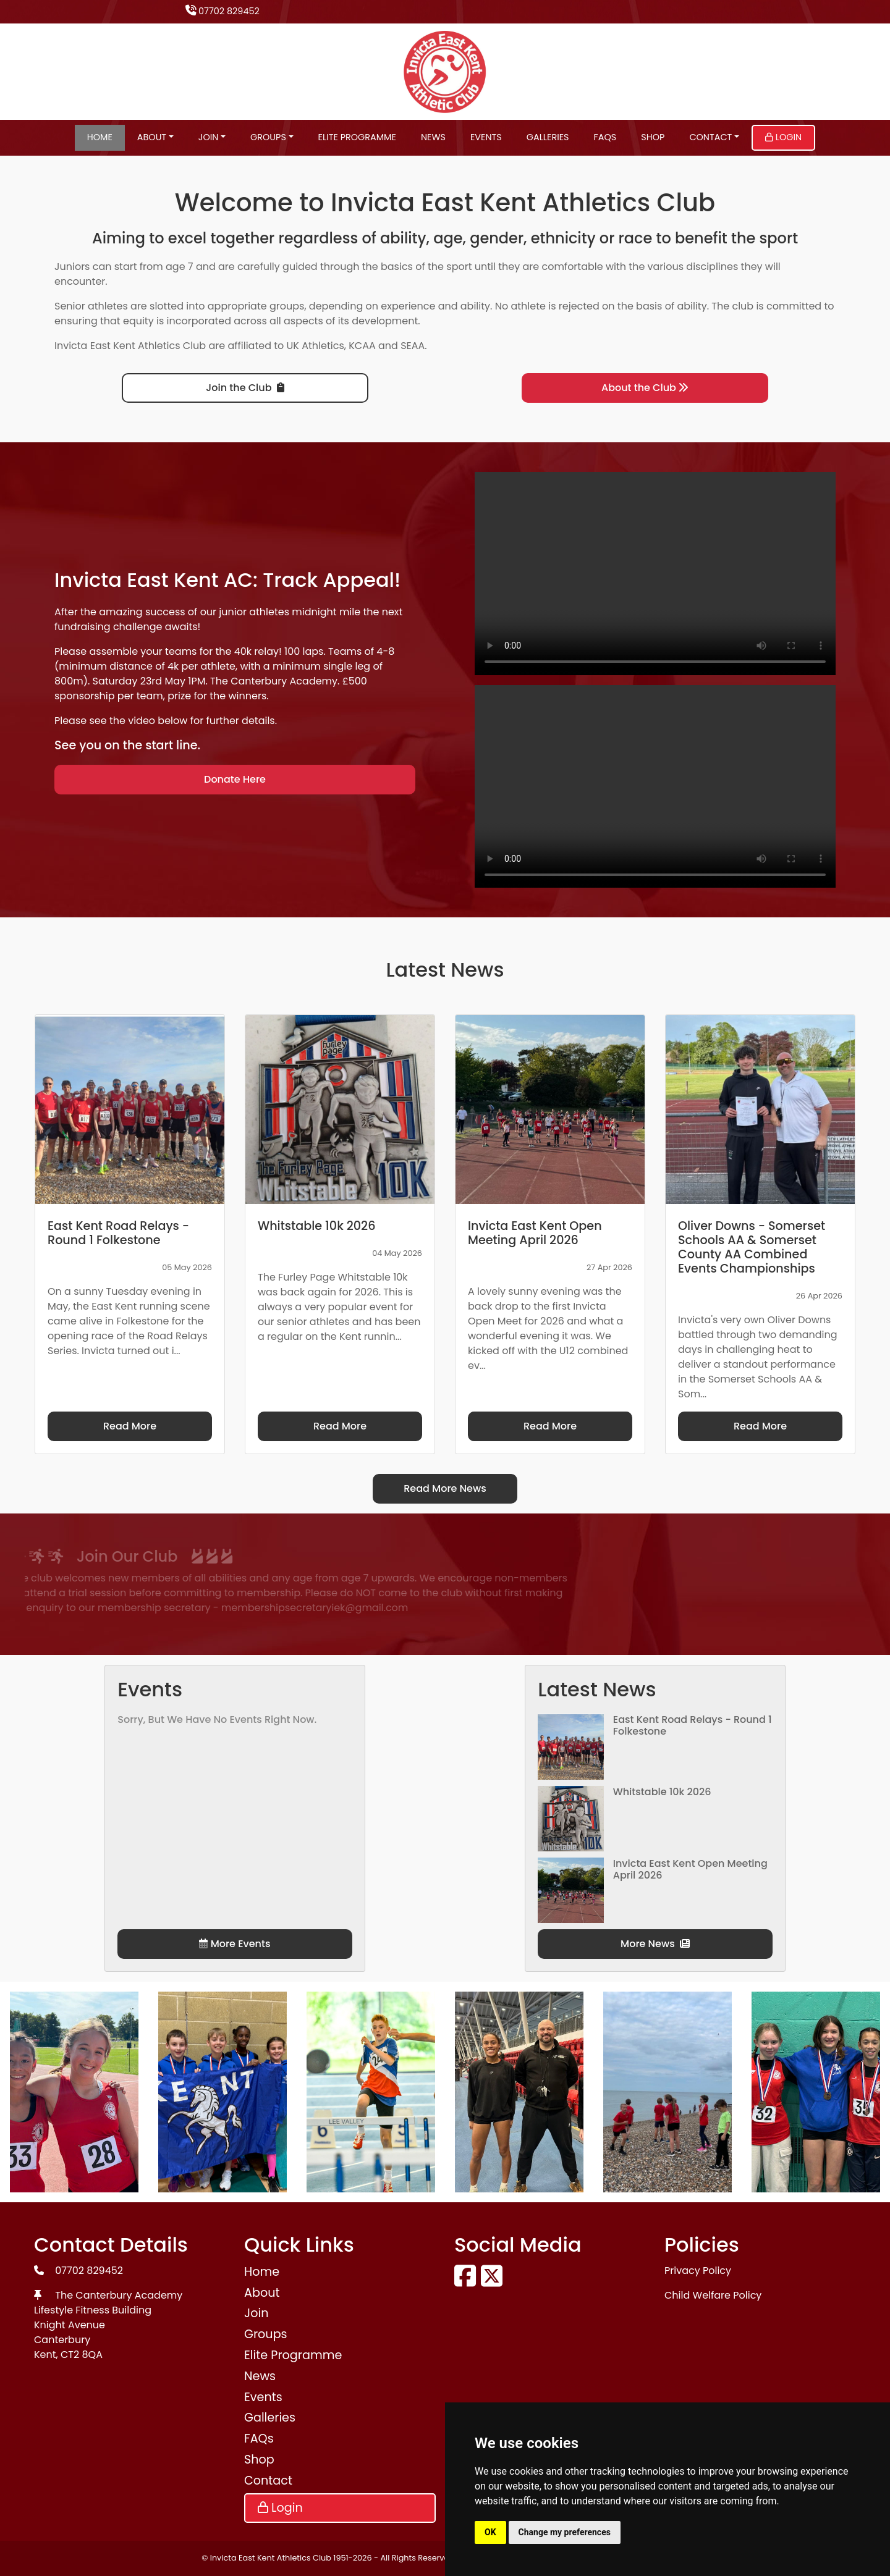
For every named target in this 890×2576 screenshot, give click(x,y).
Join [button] (208, 137)
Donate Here (235, 779)
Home (99, 137)
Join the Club (245, 388)
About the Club (645, 388)
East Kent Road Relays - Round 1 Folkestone (692, 1725)
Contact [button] (710, 137)
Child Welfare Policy (712, 2295)
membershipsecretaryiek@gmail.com (138, 1608)
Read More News (445, 1488)
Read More (129, 1426)
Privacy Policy (697, 2270)
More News (655, 1944)
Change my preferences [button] (565, 2532)
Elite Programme (357, 137)
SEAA (412, 346)
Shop (652, 137)
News (433, 137)
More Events (234, 1944)
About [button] (151, 137)
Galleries (548, 137)
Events (486, 137)
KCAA (362, 346)
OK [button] (490, 2532)
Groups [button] (268, 137)
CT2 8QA (82, 2354)
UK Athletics (315, 346)
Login (783, 137)
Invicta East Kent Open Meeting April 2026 (690, 1869)
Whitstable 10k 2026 (662, 1792)
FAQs (605, 137)
